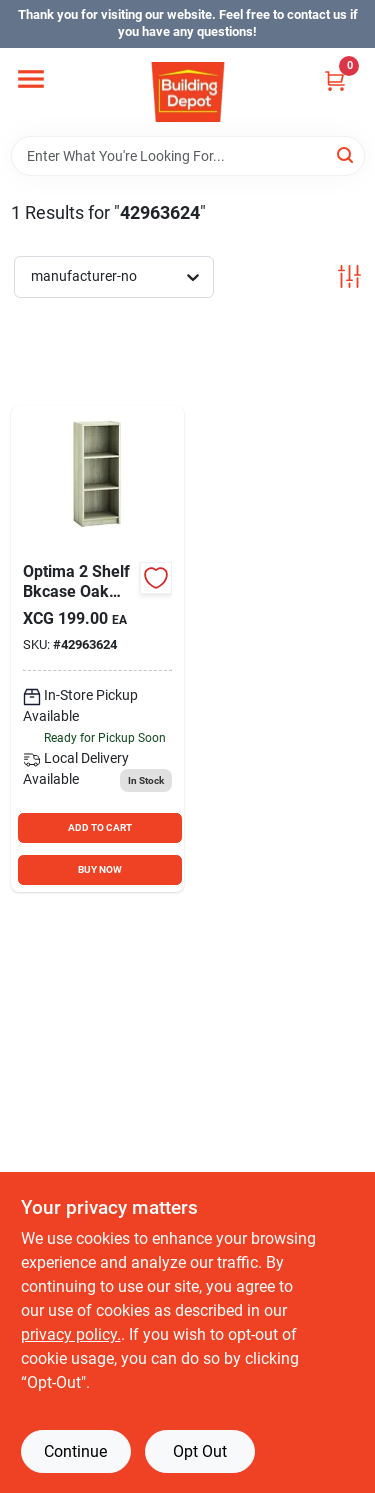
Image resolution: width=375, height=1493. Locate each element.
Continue (75, 1451)
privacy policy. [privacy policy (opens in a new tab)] (71, 1334)
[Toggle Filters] (349, 276)
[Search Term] (188, 156)
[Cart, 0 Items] (335, 80)
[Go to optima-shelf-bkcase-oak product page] (98, 649)
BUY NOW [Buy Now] (100, 869)
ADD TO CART (100, 827)
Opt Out (200, 1451)
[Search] (346, 154)
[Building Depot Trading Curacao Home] (188, 92)
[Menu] (31, 79)
